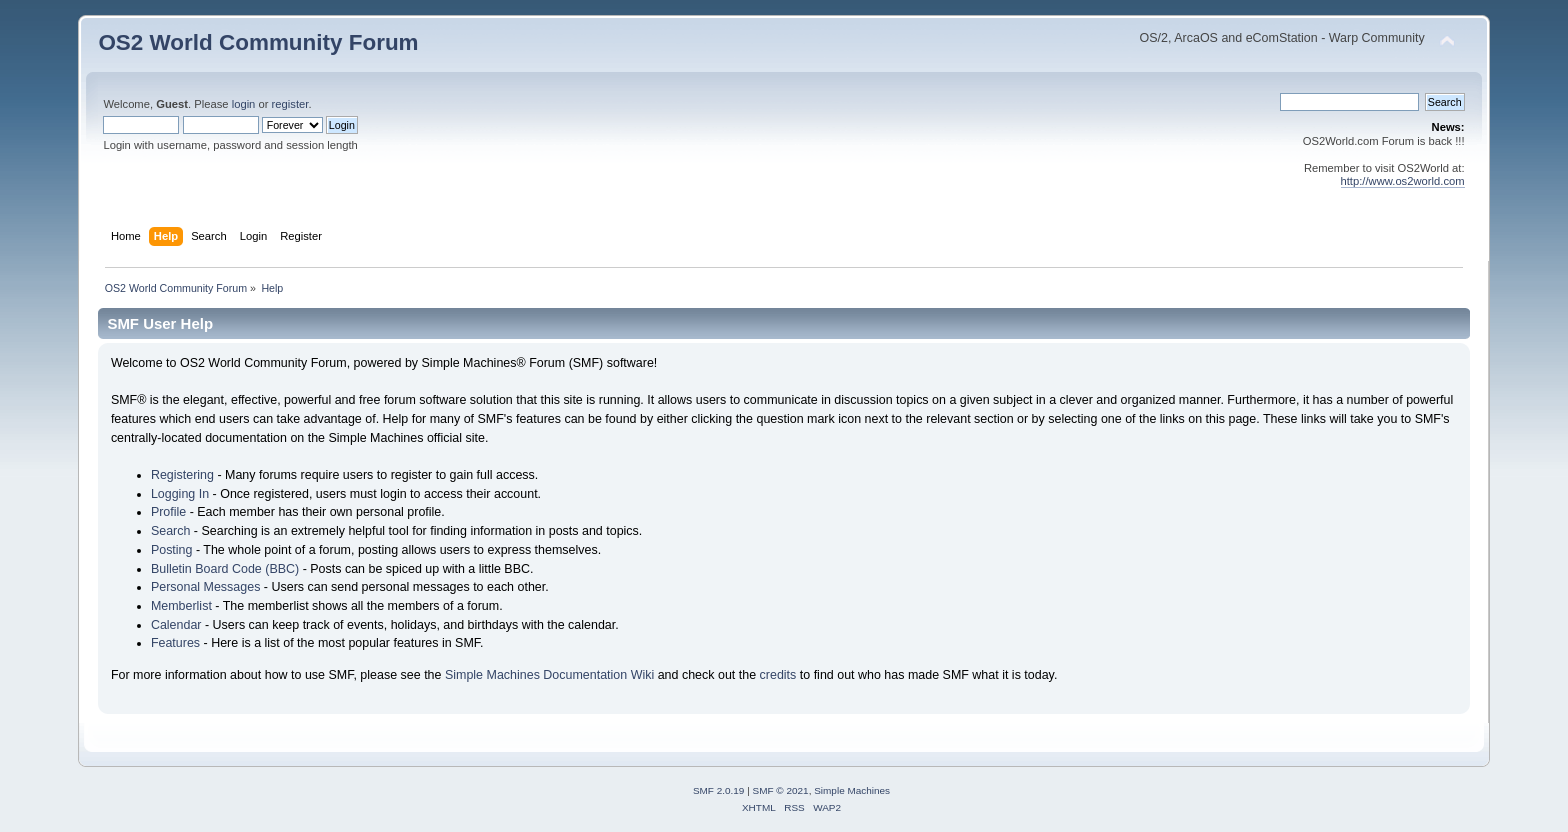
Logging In (180, 494)
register (290, 104)
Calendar (176, 625)
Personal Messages (206, 587)
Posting (172, 550)
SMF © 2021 (781, 790)
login (244, 104)
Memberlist (181, 606)
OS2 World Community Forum (258, 42)
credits (778, 675)
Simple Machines (852, 790)
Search (171, 531)
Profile (168, 512)
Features (175, 643)
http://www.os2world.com (1403, 181)
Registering (182, 475)
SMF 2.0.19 (719, 790)
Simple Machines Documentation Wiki (549, 675)
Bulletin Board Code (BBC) (225, 569)
